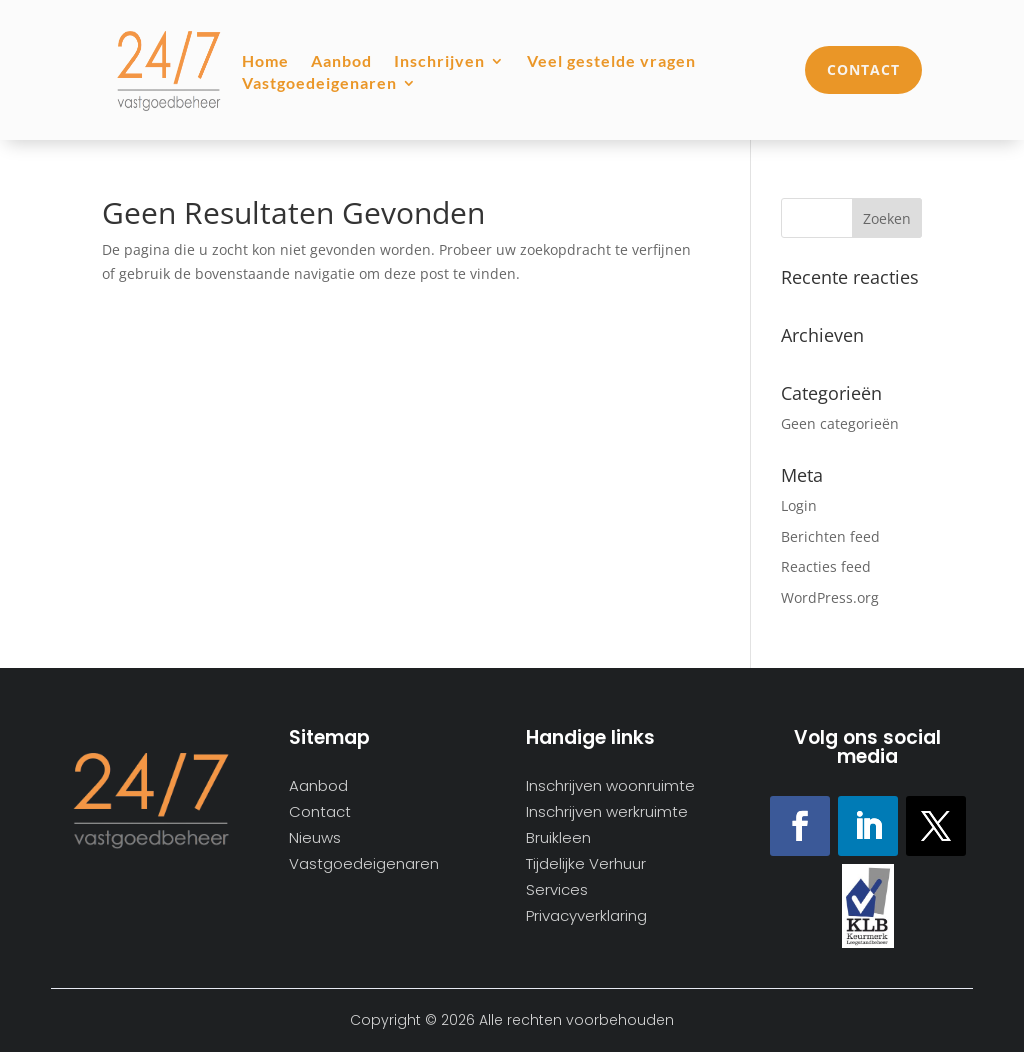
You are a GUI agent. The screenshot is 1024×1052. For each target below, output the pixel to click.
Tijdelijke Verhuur (586, 864)
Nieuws (315, 838)
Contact (863, 69)
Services (557, 890)
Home (265, 62)
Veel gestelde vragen (611, 62)
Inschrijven (439, 62)
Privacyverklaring (586, 916)
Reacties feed (826, 566)
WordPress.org (830, 597)
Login (799, 505)
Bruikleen (558, 838)
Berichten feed (830, 536)
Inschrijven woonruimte (610, 786)
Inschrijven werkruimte (607, 812)
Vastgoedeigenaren (319, 84)
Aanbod (341, 62)
